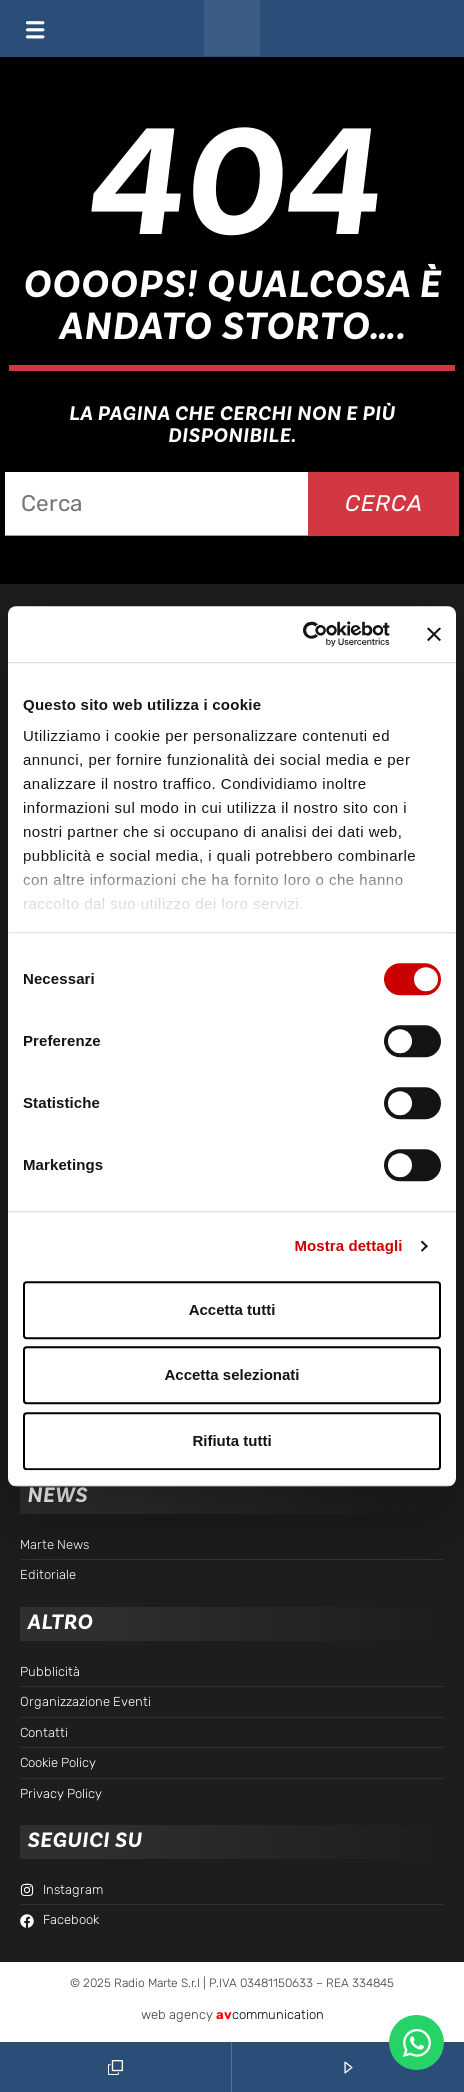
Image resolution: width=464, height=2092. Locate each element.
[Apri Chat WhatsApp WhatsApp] (416, 2042)
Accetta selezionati (231, 1374)
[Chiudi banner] (434, 634)
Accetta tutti (232, 1309)
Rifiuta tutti (231, 1440)
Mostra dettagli (348, 1245)
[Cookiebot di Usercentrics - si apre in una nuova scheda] (302, 634)
